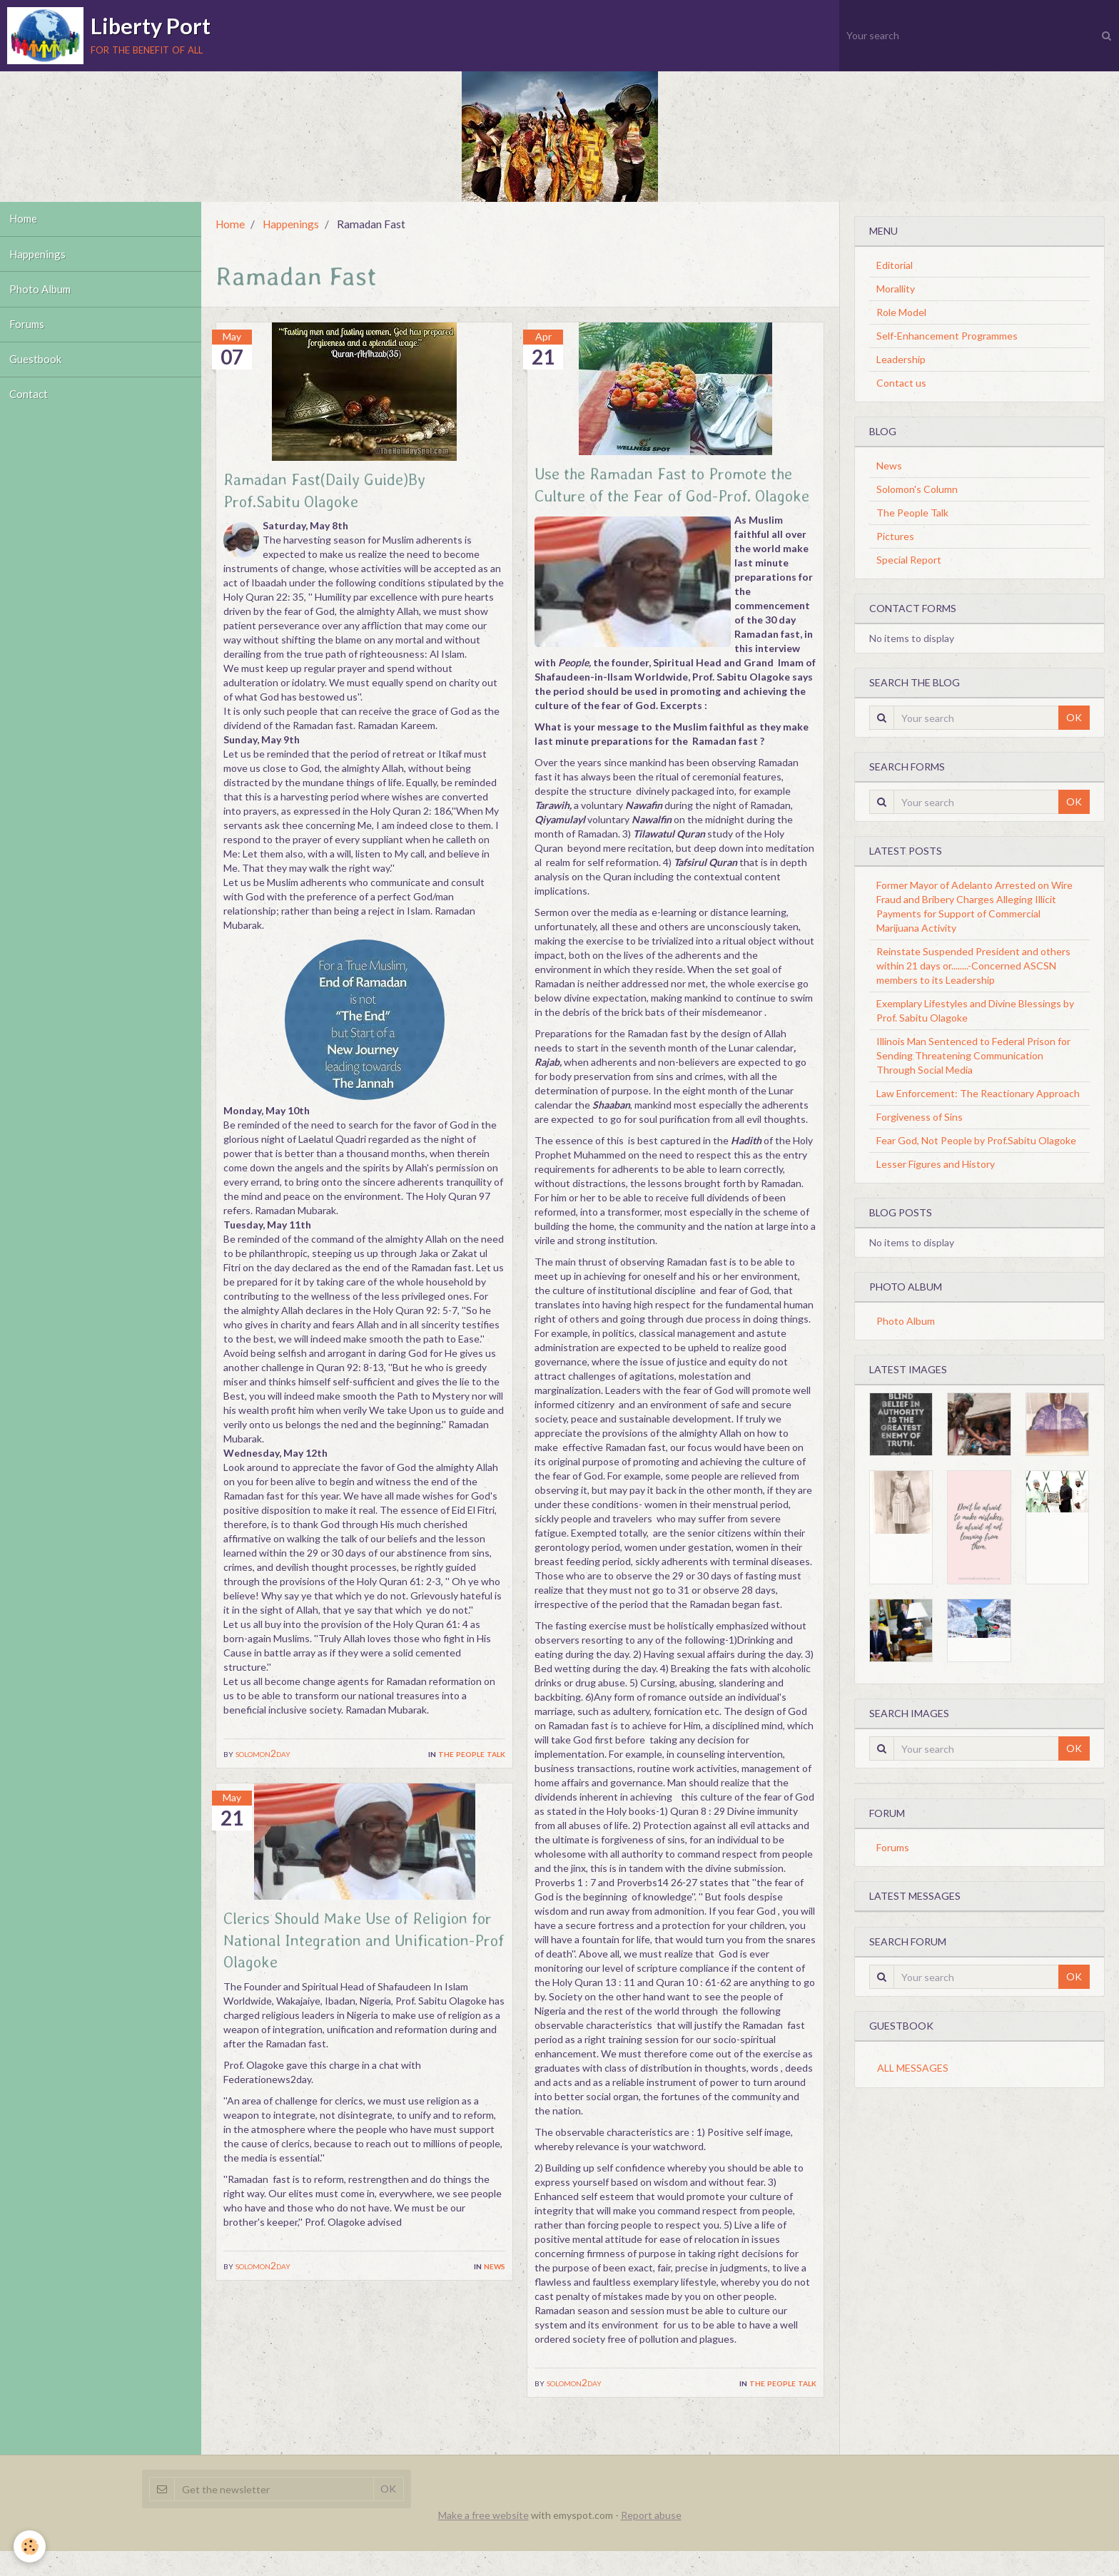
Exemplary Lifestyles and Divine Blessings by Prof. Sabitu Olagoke (975, 1010)
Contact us (901, 383)
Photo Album (42, 296)
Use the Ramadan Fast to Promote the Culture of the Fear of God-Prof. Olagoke (675, 497)
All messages (912, 2068)
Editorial (894, 265)
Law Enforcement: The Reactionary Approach (978, 1093)
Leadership (901, 359)
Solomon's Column (917, 489)
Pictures (895, 536)
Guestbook (37, 371)
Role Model (901, 312)
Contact (30, 409)
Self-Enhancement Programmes (947, 336)
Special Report (908, 560)
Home (25, 220)
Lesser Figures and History (935, 1164)
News (494, 2270)
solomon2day (263, 1755)
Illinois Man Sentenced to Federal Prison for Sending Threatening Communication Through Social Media (973, 1055)
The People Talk (471, 1755)
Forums (29, 333)
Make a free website (483, 2540)
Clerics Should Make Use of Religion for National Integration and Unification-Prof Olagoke (357, 1943)
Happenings (39, 258)
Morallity (895, 288)
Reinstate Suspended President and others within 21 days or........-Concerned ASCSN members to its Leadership (973, 965)
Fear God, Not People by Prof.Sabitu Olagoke (976, 1140)
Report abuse (651, 2540)
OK (1074, 717)
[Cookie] (30, 2546)
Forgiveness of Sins (919, 1117)
